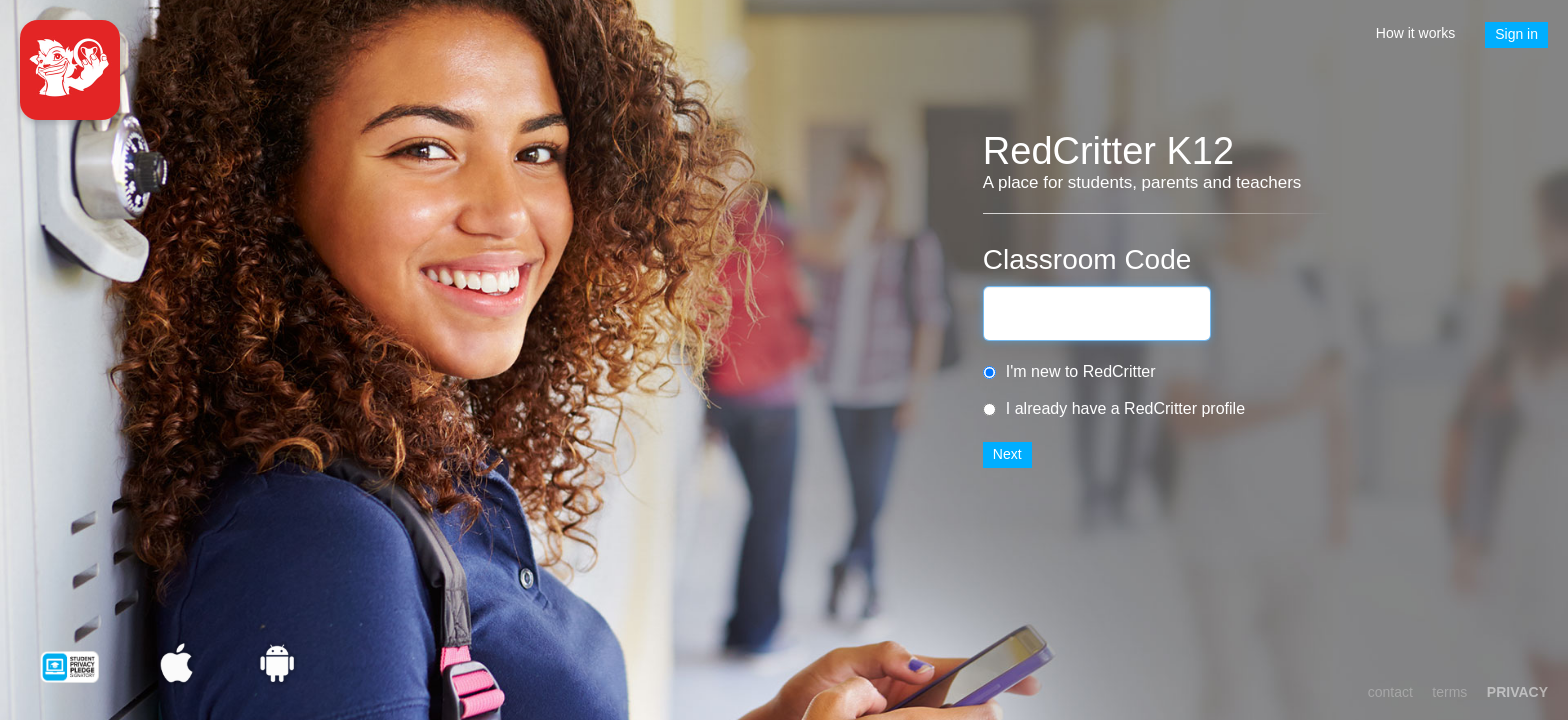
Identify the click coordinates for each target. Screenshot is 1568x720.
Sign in (1516, 34)
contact (1390, 692)
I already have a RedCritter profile (1125, 408)
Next (1007, 454)
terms (1449, 692)
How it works (1415, 33)
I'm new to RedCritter (1081, 371)
